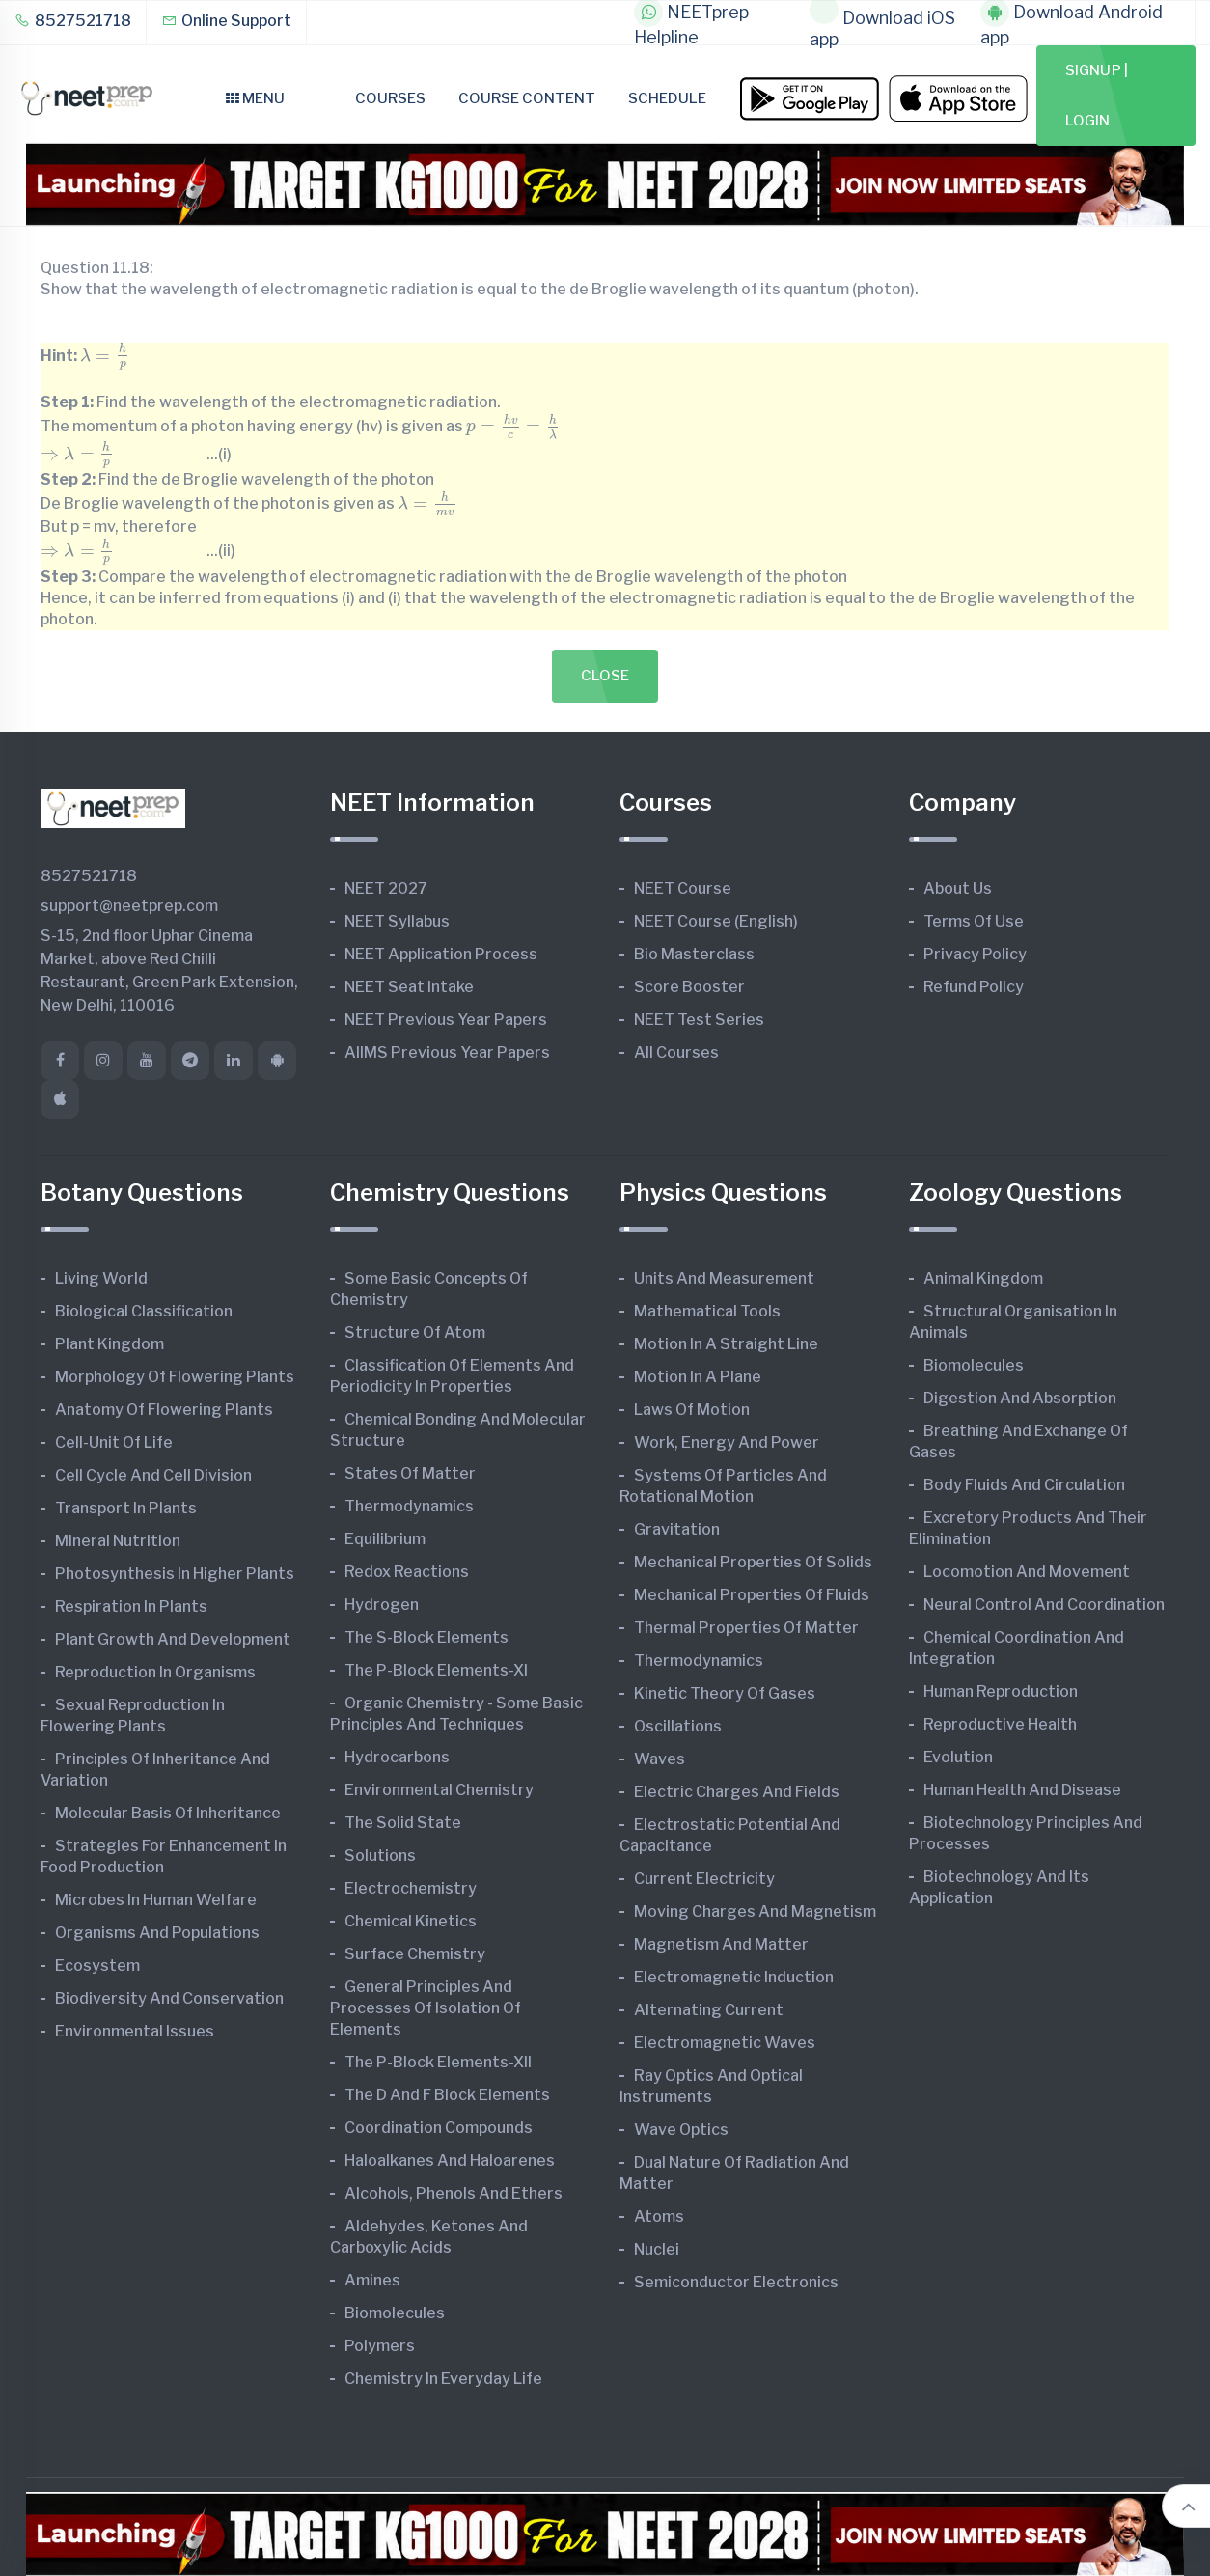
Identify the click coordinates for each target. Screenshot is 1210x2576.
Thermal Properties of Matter (746, 1628)
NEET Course (682, 888)
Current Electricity (704, 1879)
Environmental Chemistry (439, 1790)
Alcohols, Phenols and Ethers (453, 2193)
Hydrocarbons (397, 1757)
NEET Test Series (699, 1020)
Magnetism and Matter (721, 1944)
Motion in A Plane (697, 1377)
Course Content (526, 98)
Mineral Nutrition (117, 1541)
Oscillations (678, 1726)
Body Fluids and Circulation (1024, 1485)
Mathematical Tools (707, 1311)
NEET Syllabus (397, 921)
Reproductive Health (1000, 1724)
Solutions (380, 1855)
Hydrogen (381, 1604)
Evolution (958, 1757)
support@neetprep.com (129, 906)
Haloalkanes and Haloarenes (449, 2160)
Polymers (379, 2346)
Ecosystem (97, 1965)
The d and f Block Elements (447, 2095)
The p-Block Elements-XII (438, 2062)
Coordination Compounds (438, 2128)
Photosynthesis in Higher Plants (174, 1574)
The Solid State (402, 1823)
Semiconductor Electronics (736, 2282)
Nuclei (656, 2249)
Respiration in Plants (131, 1606)
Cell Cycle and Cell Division (153, 1475)
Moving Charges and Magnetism (755, 1911)
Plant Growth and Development (172, 1639)
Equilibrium (385, 1539)
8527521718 (72, 21)
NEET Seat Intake (409, 987)
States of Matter (410, 1473)
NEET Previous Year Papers (445, 1020)
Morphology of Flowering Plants (174, 1377)
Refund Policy (973, 987)
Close (605, 675)
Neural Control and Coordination (1044, 1604)
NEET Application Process (440, 954)
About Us (957, 888)
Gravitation (677, 1529)
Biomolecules (394, 2313)
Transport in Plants (126, 1508)
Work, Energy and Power (726, 1442)
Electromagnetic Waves (724, 2043)
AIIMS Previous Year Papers (447, 1052)
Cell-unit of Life (114, 1442)
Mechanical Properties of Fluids (751, 1595)
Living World (101, 1278)
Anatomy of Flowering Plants (164, 1409)
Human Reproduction (1000, 1691)
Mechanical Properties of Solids (753, 1562)
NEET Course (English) (716, 921)
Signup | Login (1096, 95)
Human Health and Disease (1022, 1790)
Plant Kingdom (109, 1344)
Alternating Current (709, 2010)
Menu (255, 98)
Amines (372, 2280)
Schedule (667, 98)
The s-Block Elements (426, 1637)
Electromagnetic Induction (734, 1977)
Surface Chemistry (414, 1954)
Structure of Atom (414, 1332)
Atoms (659, 2216)
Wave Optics (681, 2129)
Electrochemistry (410, 1888)
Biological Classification (144, 1311)
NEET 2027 (385, 888)
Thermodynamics (409, 1506)
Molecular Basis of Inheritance (168, 1813)
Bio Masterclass (694, 954)
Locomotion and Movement (1026, 1572)
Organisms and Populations (157, 1933)
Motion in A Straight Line (726, 1344)
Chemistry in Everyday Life (443, 2378)
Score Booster (689, 987)
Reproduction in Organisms (155, 1672)
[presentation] (105, 357)
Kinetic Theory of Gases (724, 1693)
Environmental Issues (134, 2031)
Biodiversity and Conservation (169, 1998)
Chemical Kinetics (410, 1921)
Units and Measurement (724, 1278)
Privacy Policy (975, 954)
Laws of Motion (692, 1409)
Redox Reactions (406, 1572)
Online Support (226, 21)
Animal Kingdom (983, 1278)
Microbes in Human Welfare (156, 1900)
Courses (390, 98)
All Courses (676, 1052)
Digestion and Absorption (1019, 1398)
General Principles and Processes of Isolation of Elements (425, 2008)
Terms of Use (973, 921)
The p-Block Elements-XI (436, 1670)
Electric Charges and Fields (736, 1792)
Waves (659, 1759)
